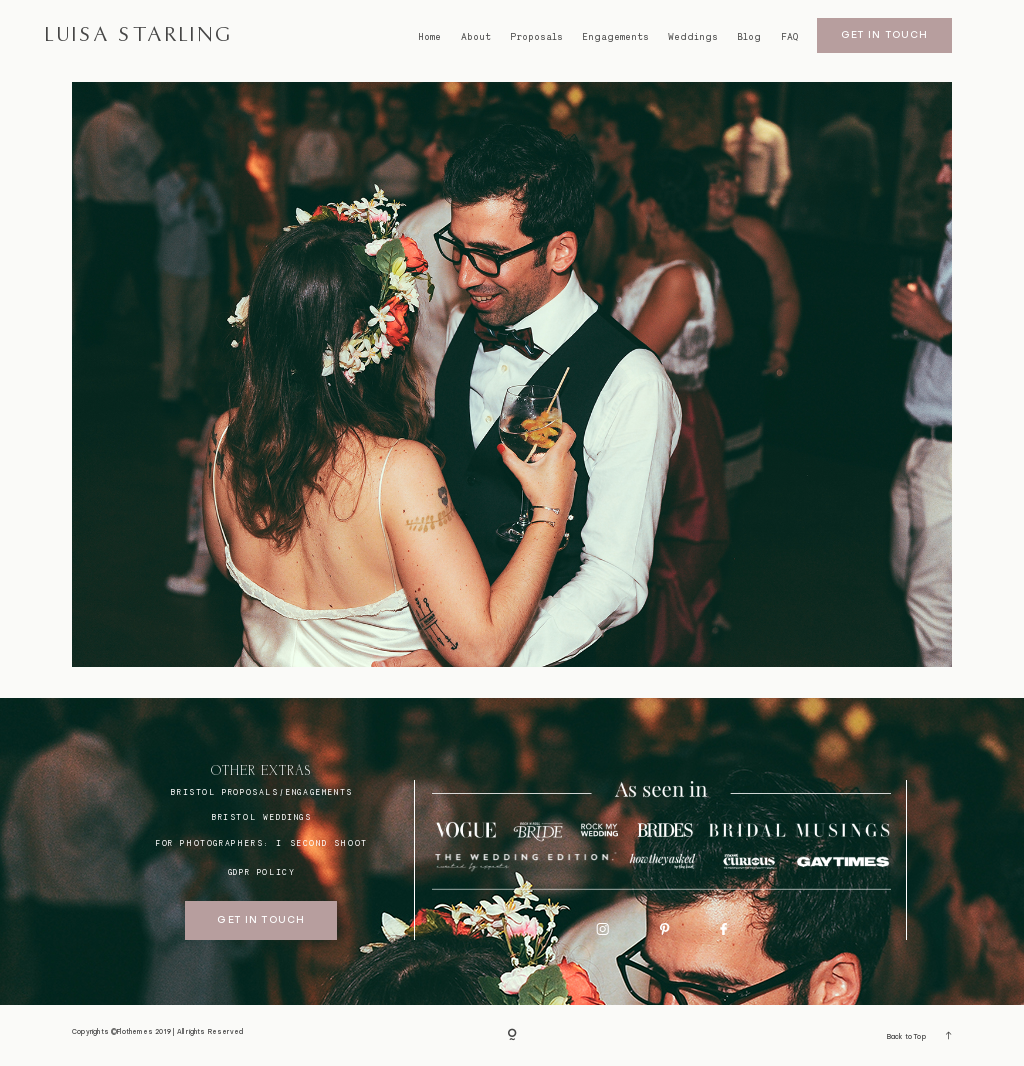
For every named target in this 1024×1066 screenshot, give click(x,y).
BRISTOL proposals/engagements (261, 792)
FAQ (789, 37)
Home (429, 37)
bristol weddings (261, 817)
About (476, 37)
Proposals (536, 37)
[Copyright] (512, 1035)
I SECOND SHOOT (321, 843)
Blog (749, 37)
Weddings (693, 37)
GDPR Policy (262, 872)
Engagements (615, 37)
